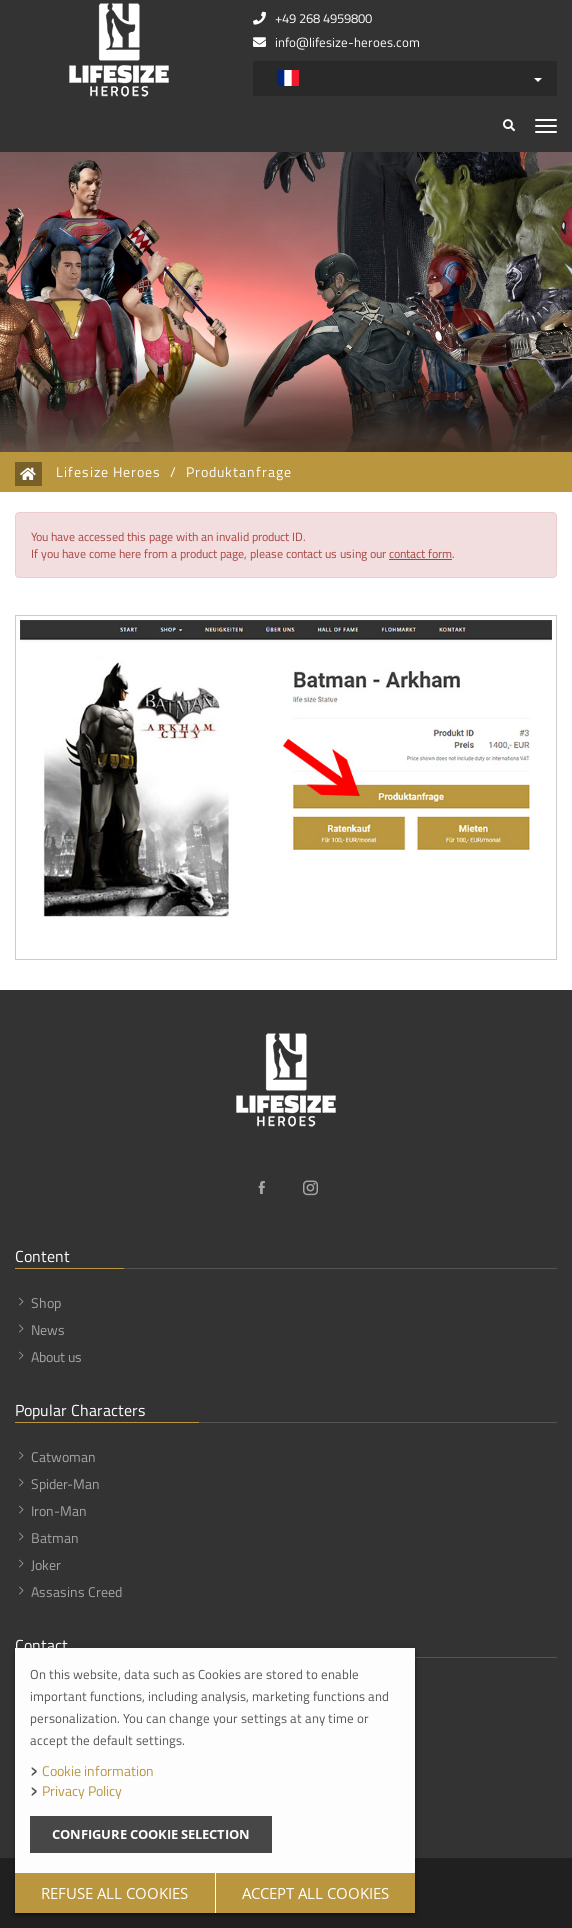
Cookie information (98, 1770)
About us (56, 1356)
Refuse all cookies (114, 1893)
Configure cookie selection (151, 1834)
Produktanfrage (239, 472)
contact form (420, 553)
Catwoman (63, 1456)
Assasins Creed (76, 1591)
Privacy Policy (82, 1790)
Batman (55, 1537)
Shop (46, 1302)
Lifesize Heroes (108, 472)
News (48, 1329)
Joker (46, 1564)
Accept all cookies (315, 1893)
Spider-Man (65, 1483)
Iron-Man (59, 1510)
